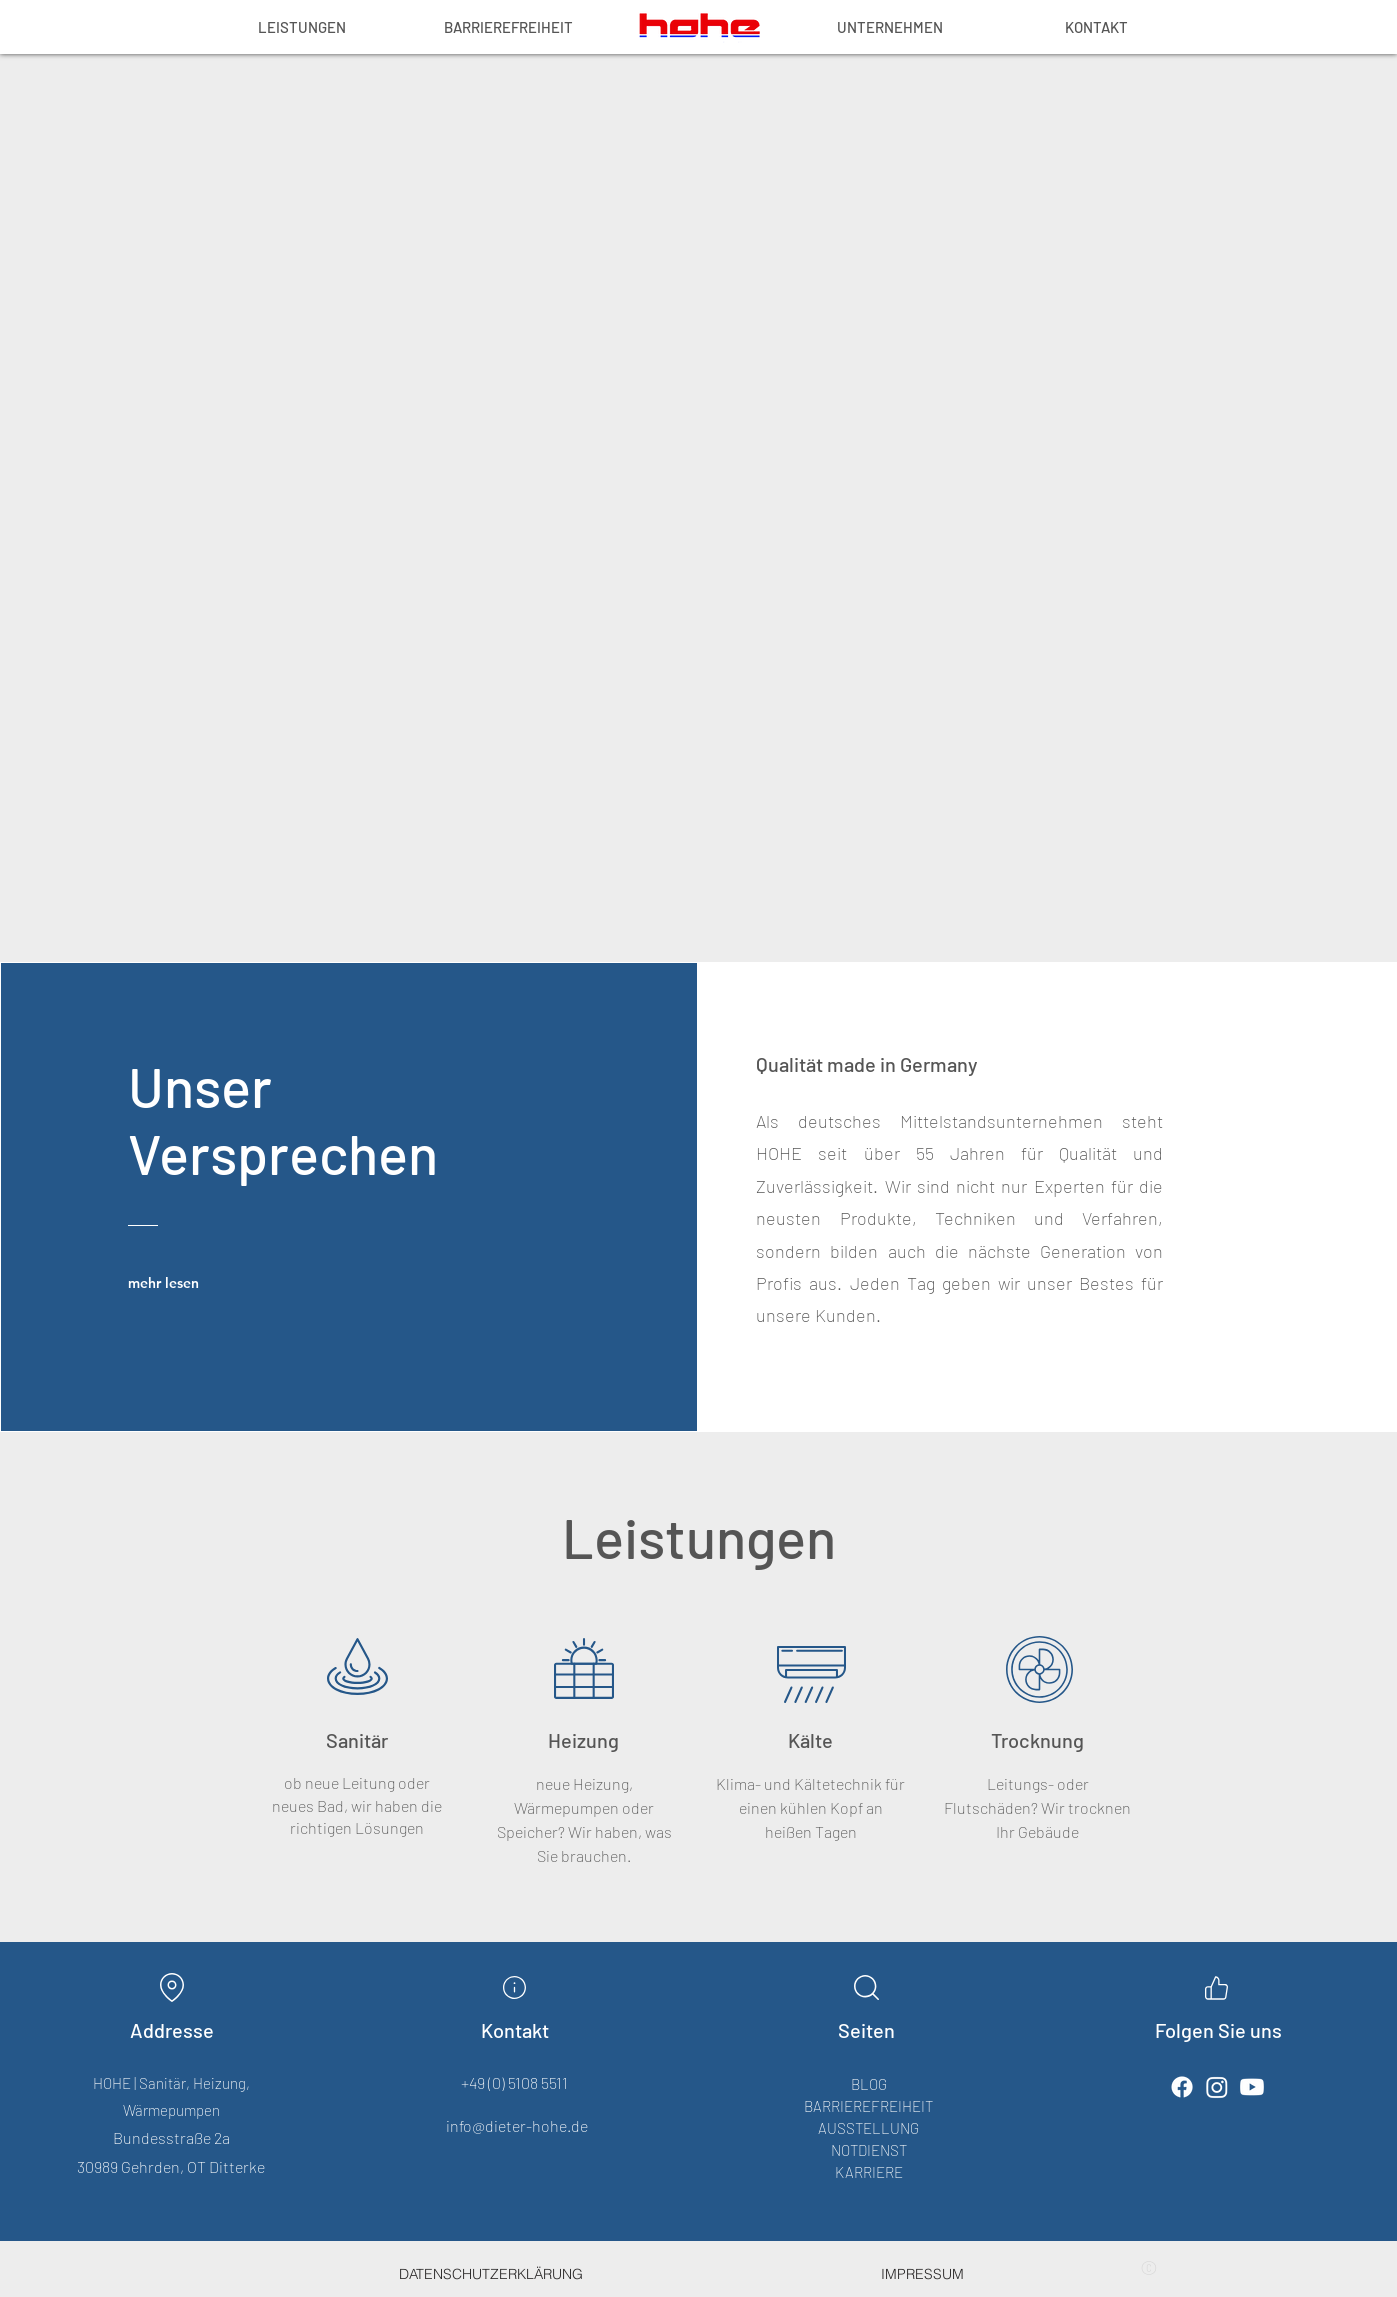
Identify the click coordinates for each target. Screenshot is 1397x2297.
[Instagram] (1217, 2087)
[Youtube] (1252, 2087)
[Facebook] (1182, 2087)
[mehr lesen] (179, 1283)
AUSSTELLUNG (868, 2128)
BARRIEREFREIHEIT (868, 2106)
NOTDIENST (869, 2150)
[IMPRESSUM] (923, 2274)
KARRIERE (869, 2172)
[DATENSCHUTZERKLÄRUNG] (491, 2274)
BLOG (869, 2084)
